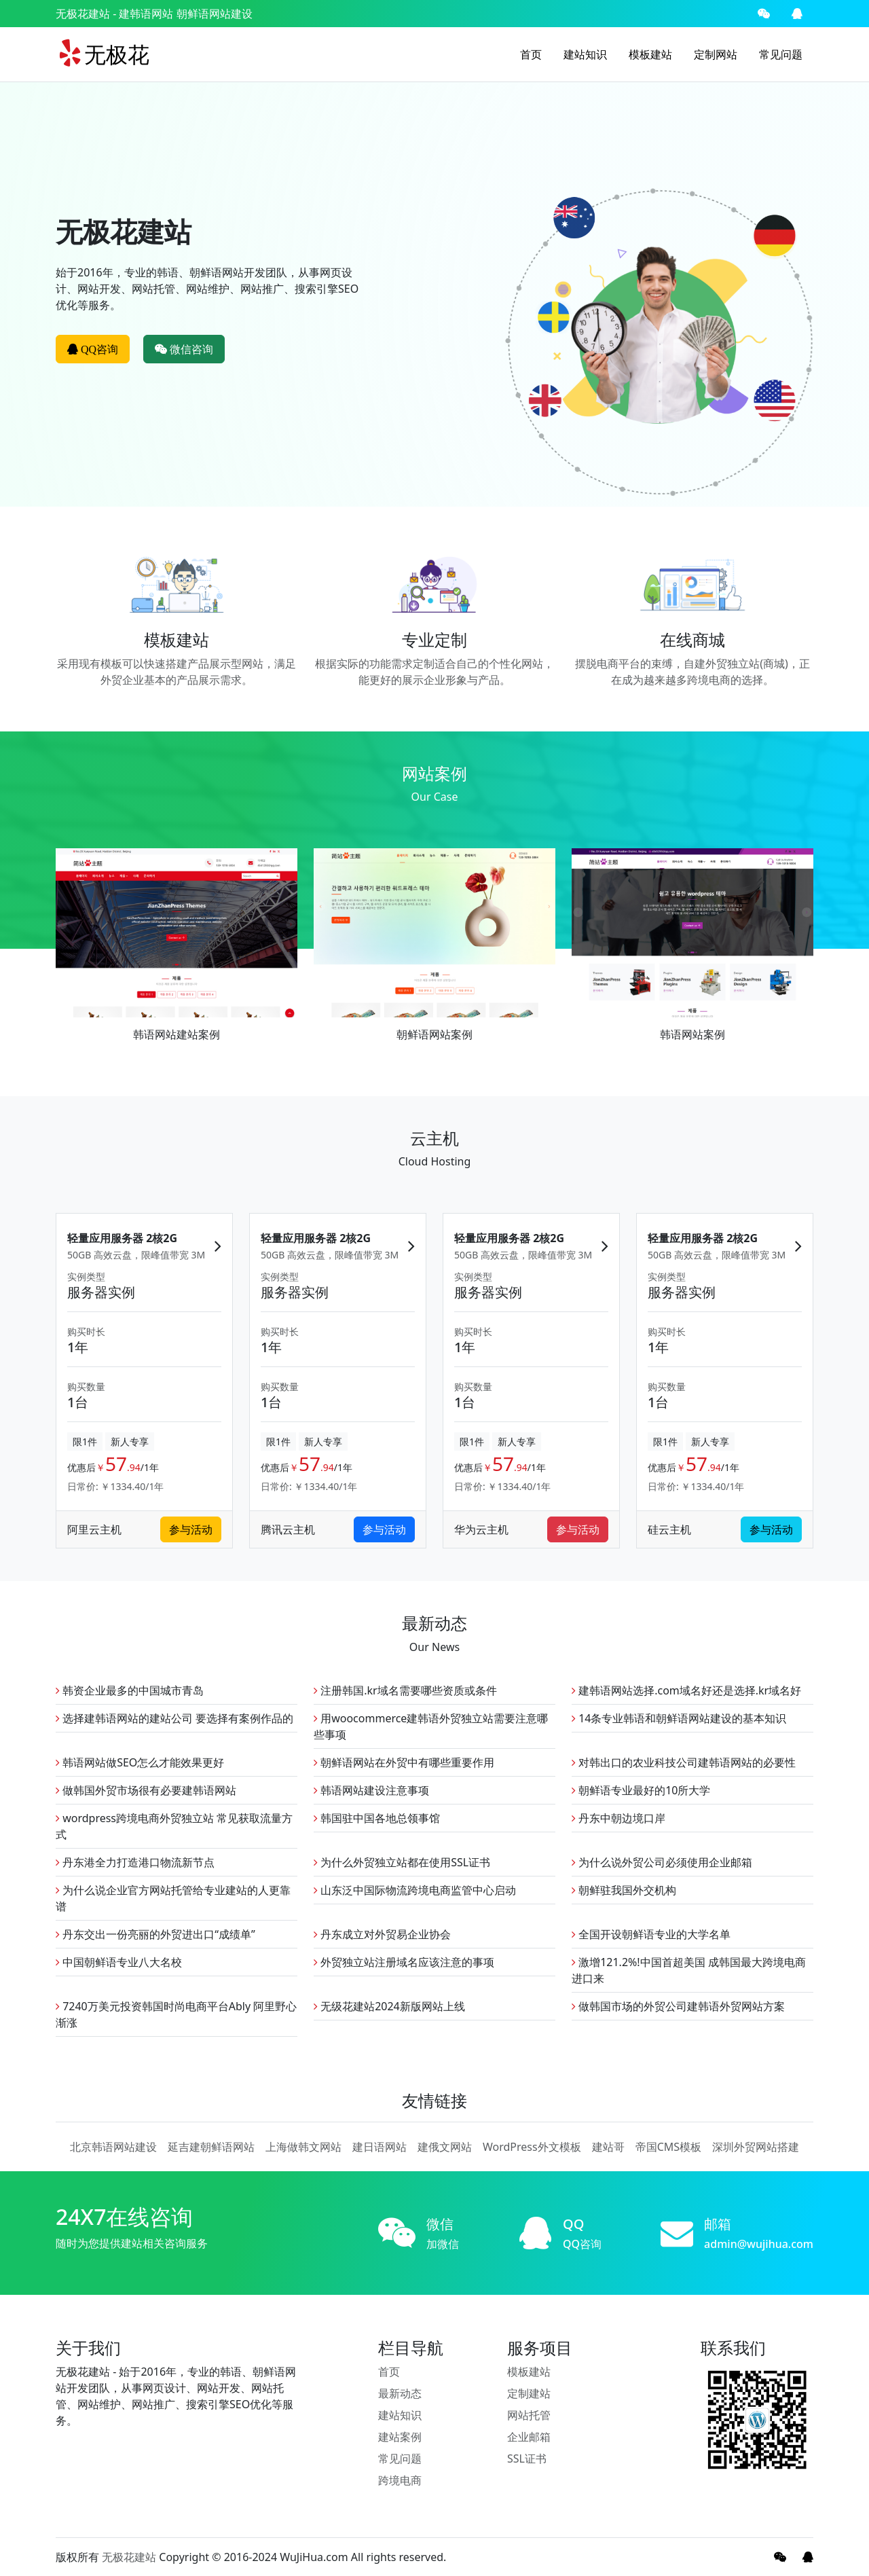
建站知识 (585, 54)
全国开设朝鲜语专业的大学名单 (651, 1934)
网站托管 (529, 2415)
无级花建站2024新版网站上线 (389, 2006)
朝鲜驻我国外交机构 (624, 1890)
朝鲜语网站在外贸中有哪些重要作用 (404, 1762)
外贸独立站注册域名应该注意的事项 (404, 1962)
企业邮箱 (529, 2436)
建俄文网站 (445, 2146)
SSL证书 (527, 2458)
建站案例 (400, 2436)
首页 (531, 54)
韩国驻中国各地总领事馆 (377, 1818)
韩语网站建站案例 (176, 1034)
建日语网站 (379, 2146)
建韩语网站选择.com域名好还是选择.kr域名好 (686, 1690)
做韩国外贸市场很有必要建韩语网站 (146, 1790)
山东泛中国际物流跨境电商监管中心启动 (415, 1890)
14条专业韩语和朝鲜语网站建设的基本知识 (679, 1718)
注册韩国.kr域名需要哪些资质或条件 (405, 1690)
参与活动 (190, 1530)
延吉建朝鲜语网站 (211, 2146)
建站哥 (608, 2146)
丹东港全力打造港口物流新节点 (135, 1862)
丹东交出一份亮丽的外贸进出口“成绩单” (155, 1934)
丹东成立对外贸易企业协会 (382, 1934)
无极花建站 (83, 13)
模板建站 (650, 54)
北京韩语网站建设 (113, 2146)
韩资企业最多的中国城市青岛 (130, 1690)
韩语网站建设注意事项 (371, 1790)
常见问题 (780, 54)
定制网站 (715, 54)
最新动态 (400, 2393)
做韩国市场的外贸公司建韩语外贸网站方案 (678, 2006)
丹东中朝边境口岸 (618, 1818)
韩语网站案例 (692, 1034)
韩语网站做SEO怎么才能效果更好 (140, 1762)
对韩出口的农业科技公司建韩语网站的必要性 (684, 1762)
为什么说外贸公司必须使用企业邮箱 (662, 1862)
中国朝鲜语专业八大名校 (119, 1962)
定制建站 (529, 2393)
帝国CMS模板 (668, 2146)
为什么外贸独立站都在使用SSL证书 (402, 1862)
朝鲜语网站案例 (434, 1034)
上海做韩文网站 (303, 2146)
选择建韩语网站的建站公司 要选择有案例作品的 (174, 1718)
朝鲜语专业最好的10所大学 (641, 1790)
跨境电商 (400, 2480)
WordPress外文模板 (532, 2146)
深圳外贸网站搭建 (755, 2146)
